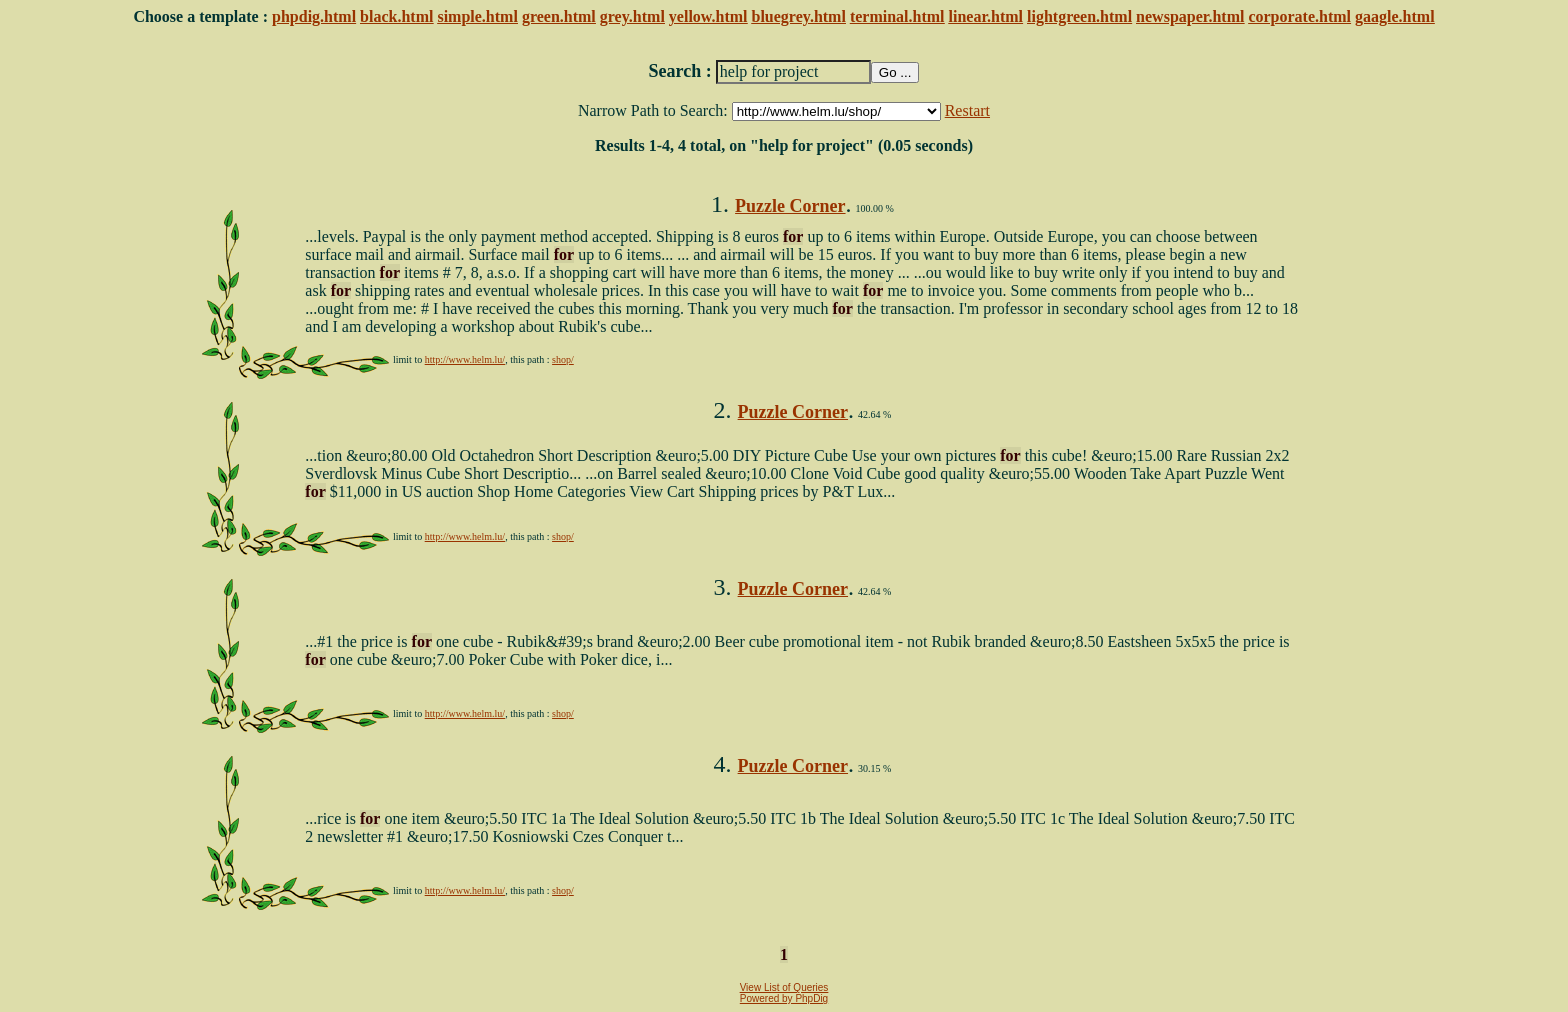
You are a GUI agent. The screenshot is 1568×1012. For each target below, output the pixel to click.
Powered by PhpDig (784, 998)
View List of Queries (784, 987)
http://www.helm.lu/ (465, 359)
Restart (967, 110)
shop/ (563, 359)
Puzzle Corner (790, 206)
